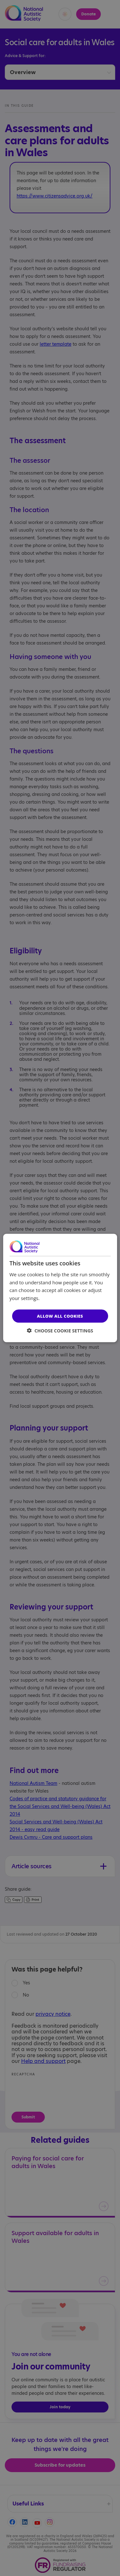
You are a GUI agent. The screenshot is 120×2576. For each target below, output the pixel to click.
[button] (60, 1330)
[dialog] (60, 1288)
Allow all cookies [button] (60, 1316)
